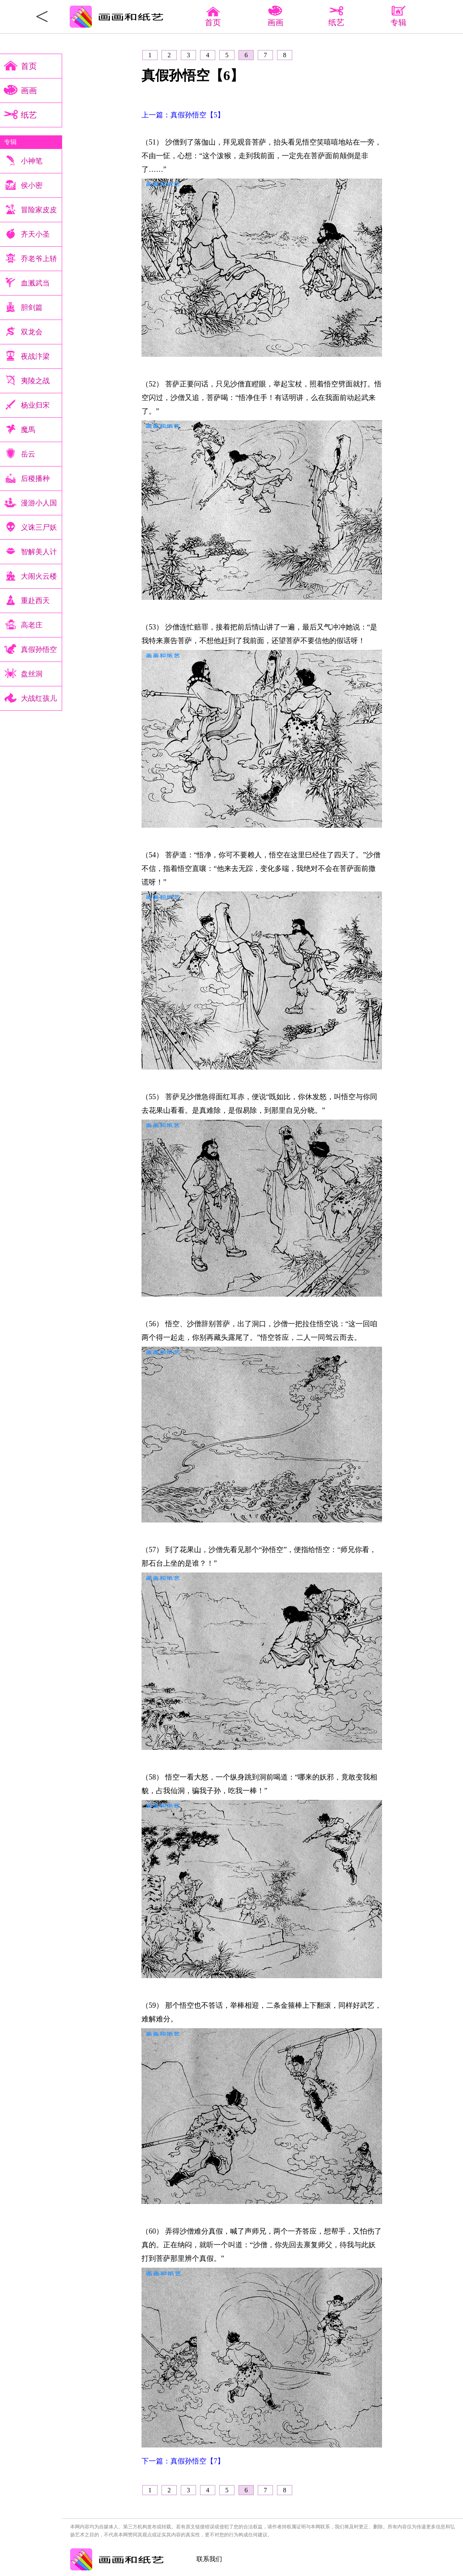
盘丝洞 (31, 674)
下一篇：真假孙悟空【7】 (183, 2461)
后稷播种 (35, 479)
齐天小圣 (35, 234)
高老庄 (31, 625)
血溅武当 (35, 283)
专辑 (10, 142)
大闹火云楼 (39, 576)
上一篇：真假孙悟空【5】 (183, 115)
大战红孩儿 (39, 698)
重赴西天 (35, 601)
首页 (213, 18)
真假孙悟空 (39, 650)
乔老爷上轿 (39, 259)
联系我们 (209, 2559)
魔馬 (28, 430)
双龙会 (31, 332)
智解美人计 (39, 552)
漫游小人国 (39, 503)
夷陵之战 (35, 381)
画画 (29, 90)
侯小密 (31, 185)
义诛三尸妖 (39, 527)
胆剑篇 (31, 308)
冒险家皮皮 (39, 210)
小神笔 (31, 161)
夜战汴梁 (35, 356)
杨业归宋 (35, 405)
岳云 (28, 454)
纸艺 (29, 115)
